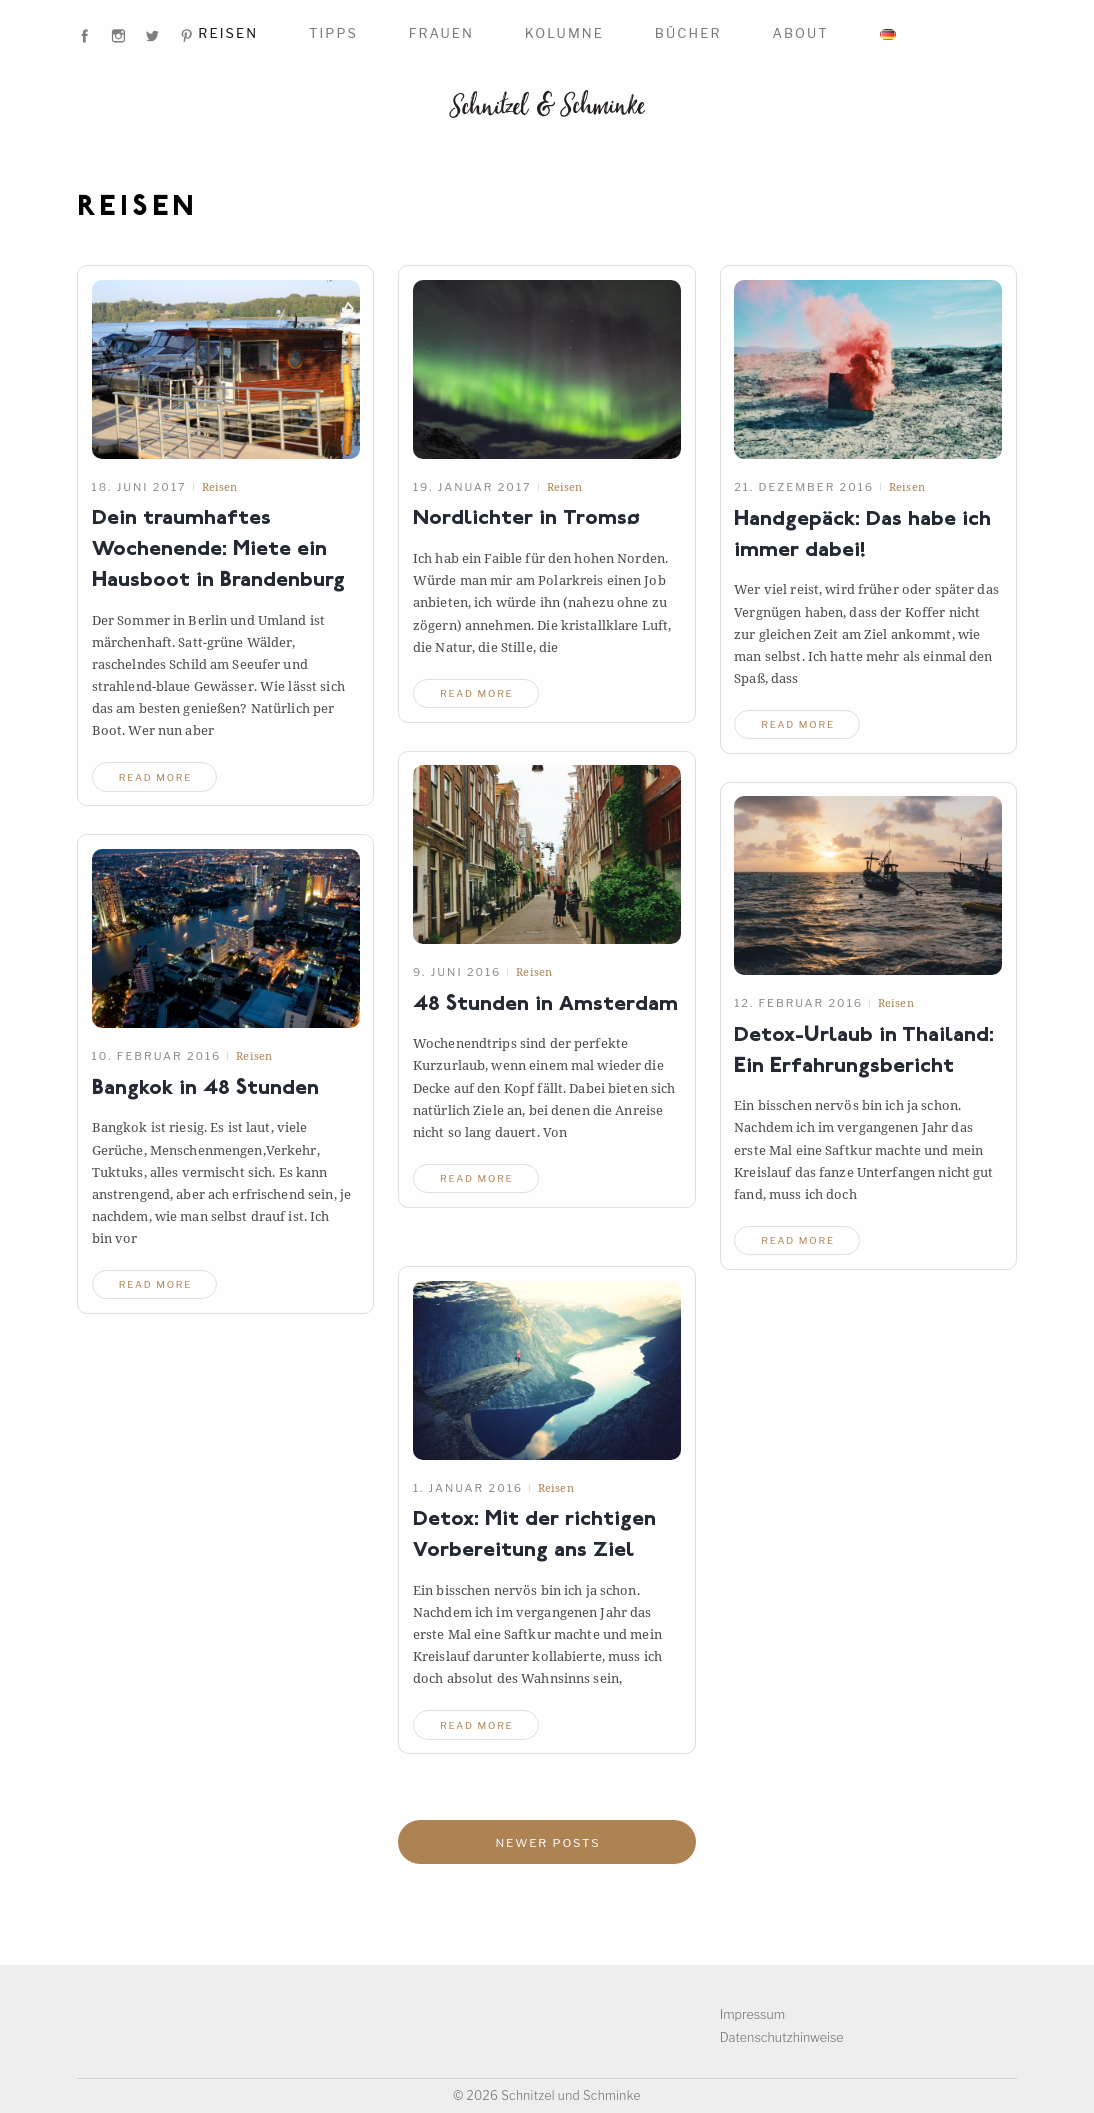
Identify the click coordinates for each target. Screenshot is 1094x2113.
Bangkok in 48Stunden (211, 1088)
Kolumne (564, 33)
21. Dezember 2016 (804, 487)
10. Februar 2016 (157, 1056)
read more (158, 777)
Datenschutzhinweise (784, 2037)
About (800, 33)
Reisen (228, 33)
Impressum (754, 2015)
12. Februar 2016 (798, 1003)
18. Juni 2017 (139, 487)
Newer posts (548, 1843)
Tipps (333, 33)
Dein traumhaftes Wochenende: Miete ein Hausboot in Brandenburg (224, 550)
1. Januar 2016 (468, 1487)
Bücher (688, 33)
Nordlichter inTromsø (531, 519)
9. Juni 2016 (457, 972)
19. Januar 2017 (472, 487)
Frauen (441, 33)
